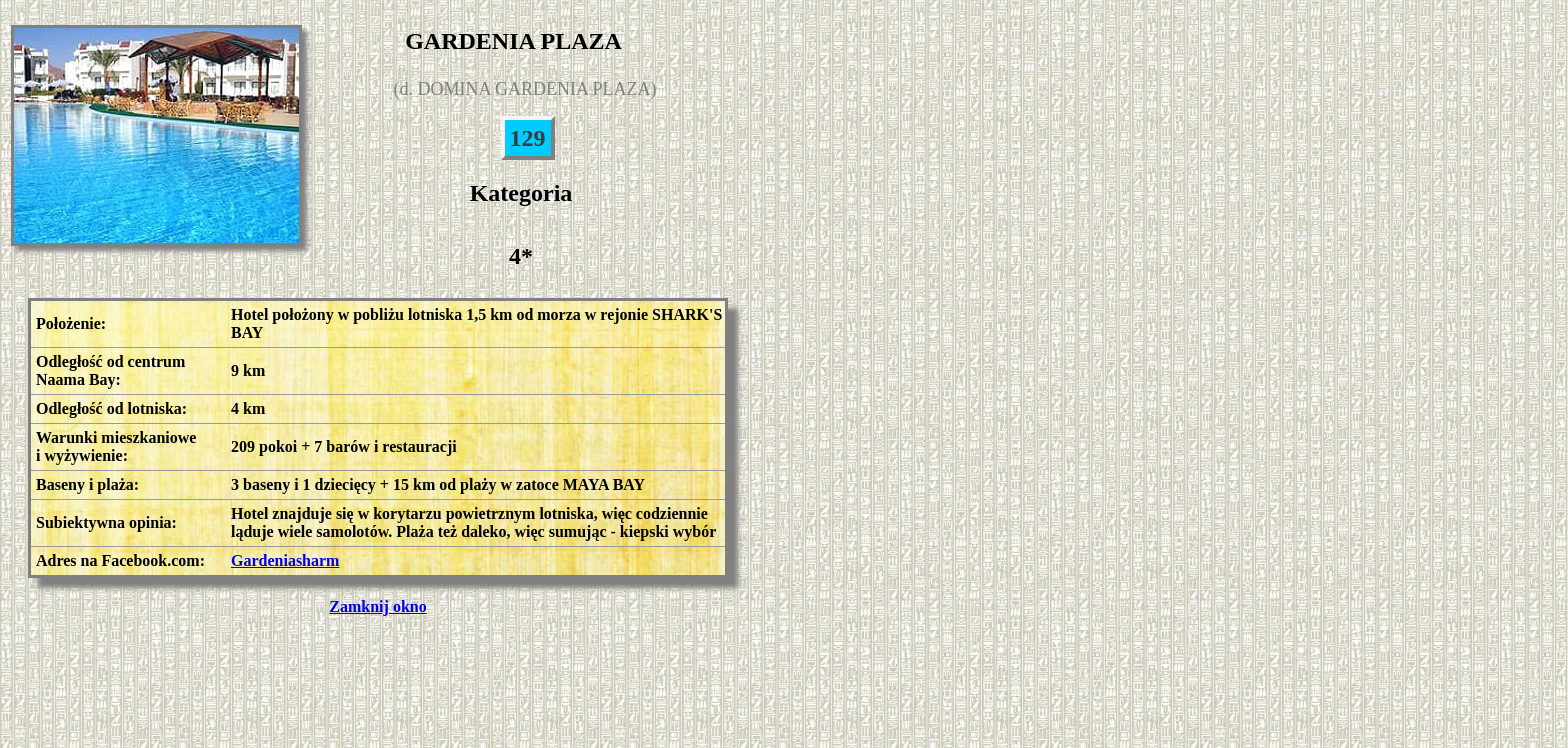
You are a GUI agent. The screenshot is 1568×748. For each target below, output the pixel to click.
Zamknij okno (377, 606)
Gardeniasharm (285, 560)
